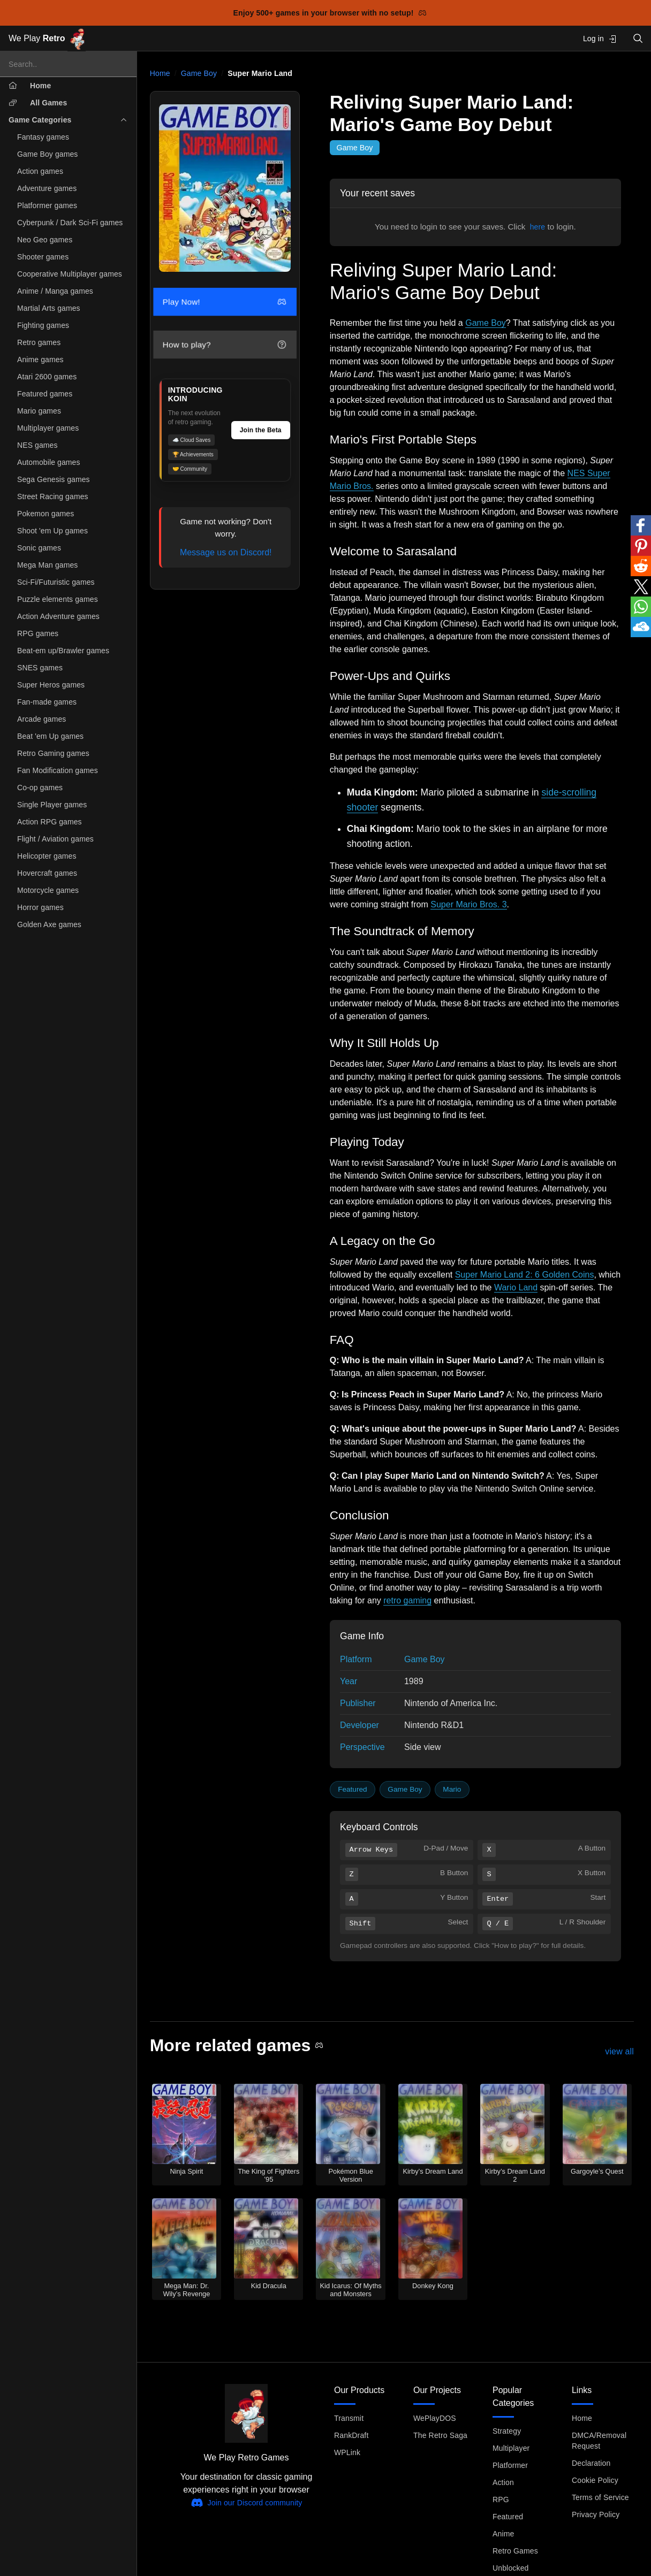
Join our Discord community (246, 2502)
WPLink (347, 2452)
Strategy (507, 2431)
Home (160, 73)
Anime (503, 2533)
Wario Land (516, 1287)
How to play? (224, 344)
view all (619, 2051)
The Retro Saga (440, 2435)
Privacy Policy (595, 2514)
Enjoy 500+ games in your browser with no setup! (330, 13)
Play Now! (224, 302)
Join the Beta (261, 430)
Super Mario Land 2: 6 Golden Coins (524, 1274)
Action (503, 2482)
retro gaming (407, 1600)
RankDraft (351, 2435)
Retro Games (515, 2551)
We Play (47, 38)
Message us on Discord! (226, 552)
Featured (352, 1789)
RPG (501, 2499)
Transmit (349, 2418)
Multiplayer (511, 2448)
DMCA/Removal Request (599, 2440)
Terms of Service (600, 2497)
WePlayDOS (434, 2418)
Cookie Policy (595, 2480)
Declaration (591, 2463)
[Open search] (638, 38)
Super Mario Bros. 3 (468, 904)
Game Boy (199, 73)
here (538, 227)
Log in (600, 38)
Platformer (510, 2465)
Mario (452, 1789)
